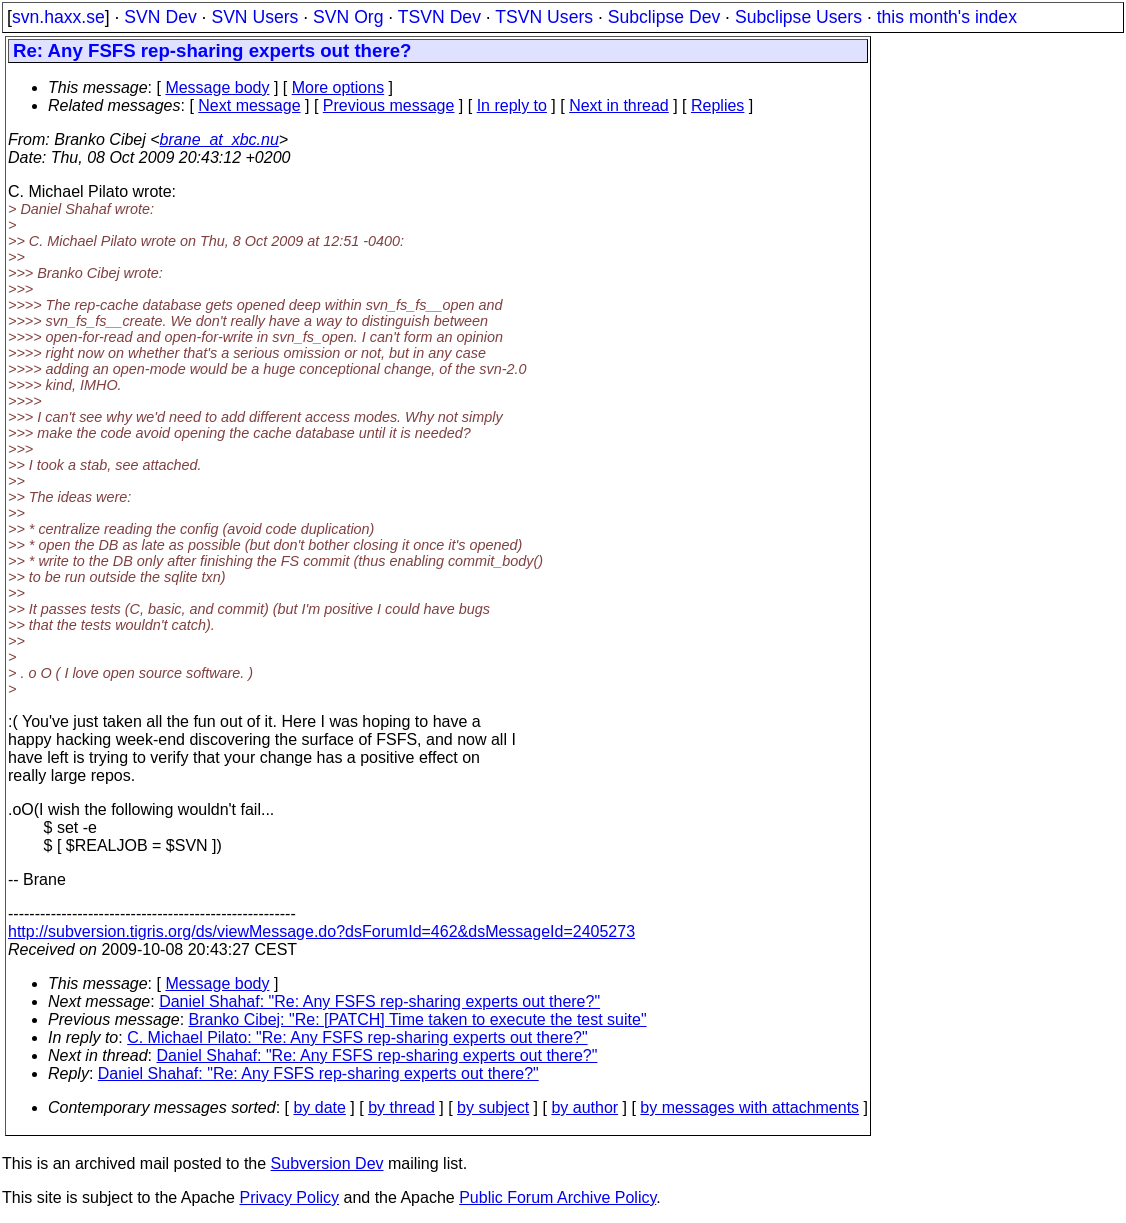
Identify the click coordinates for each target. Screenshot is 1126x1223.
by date (319, 1107)
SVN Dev (160, 17)
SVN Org (348, 17)
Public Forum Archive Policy (557, 1197)
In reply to (512, 105)
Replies (717, 105)
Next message (249, 105)
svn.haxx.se (58, 17)
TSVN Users (544, 17)
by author (584, 1107)
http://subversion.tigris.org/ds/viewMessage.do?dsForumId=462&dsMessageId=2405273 (321, 931)
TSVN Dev (439, 17)
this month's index (947, 17)
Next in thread (619, 105)
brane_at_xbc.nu (219, 139)
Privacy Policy (289, 1197)
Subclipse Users (798, 17)
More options (338, 87)
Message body (217, 87)
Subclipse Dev (664, 17)
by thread (401, 1107)
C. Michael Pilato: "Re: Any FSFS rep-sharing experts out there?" (357, 1037)
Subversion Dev (327, 1163)
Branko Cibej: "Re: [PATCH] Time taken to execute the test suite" (418, 1019)
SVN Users (254, 17)
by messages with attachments (749, 1107)
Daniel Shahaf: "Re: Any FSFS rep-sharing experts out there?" (379, 1001)
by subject (493, 1107)
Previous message (389, 105)
